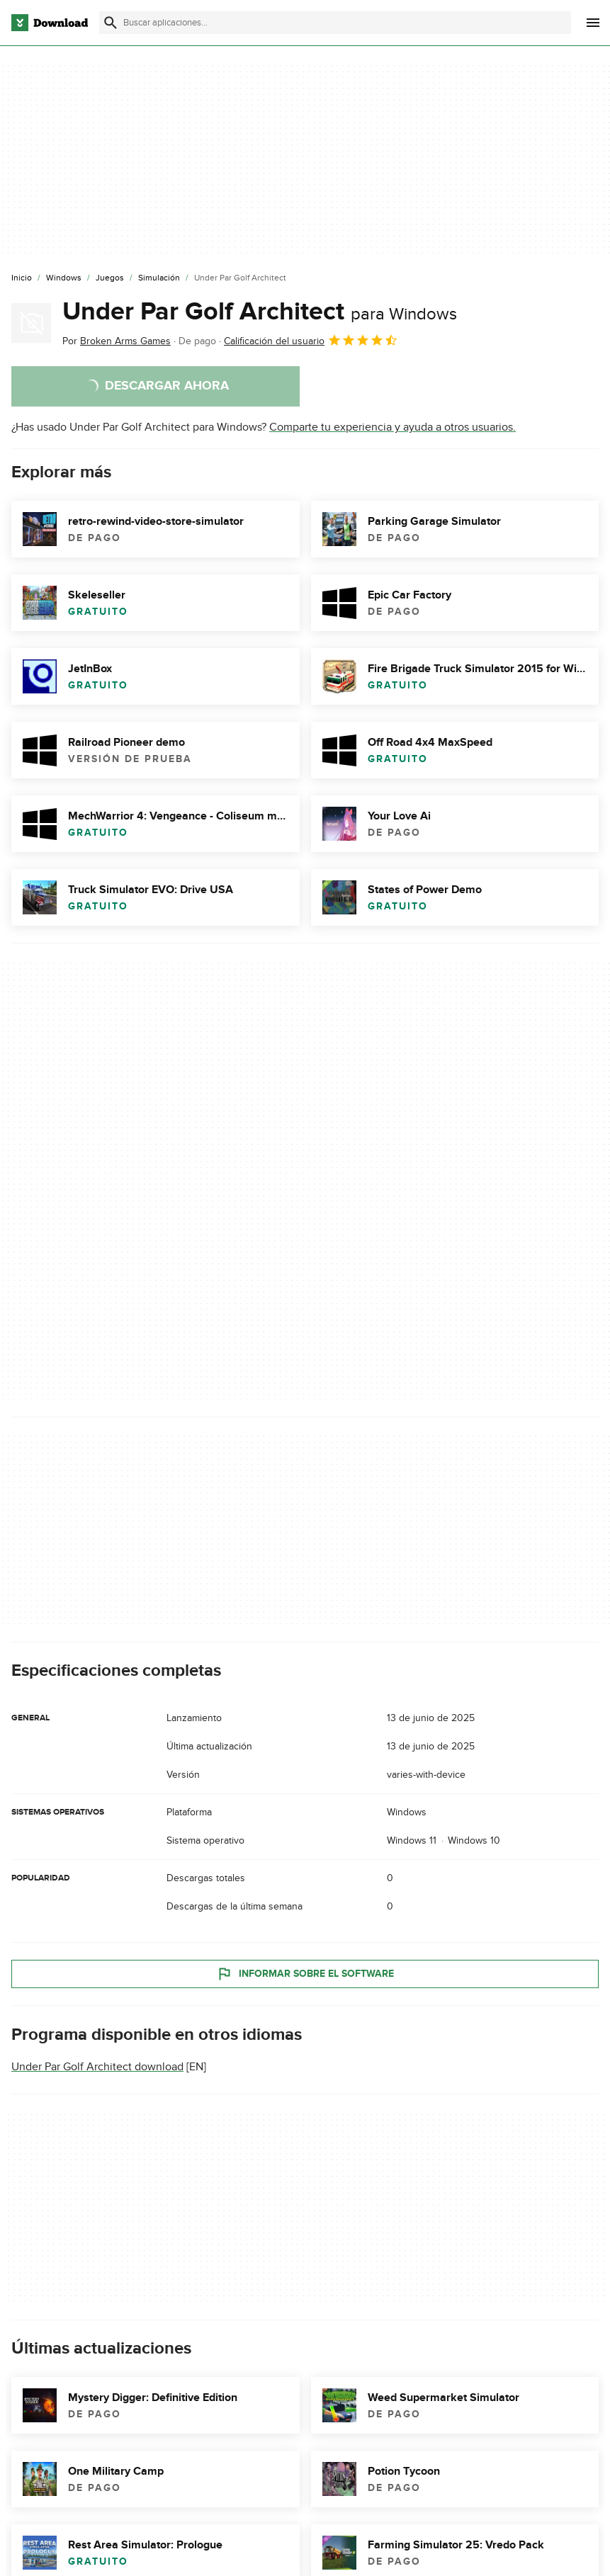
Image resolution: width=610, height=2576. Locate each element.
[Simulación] (159, 278)
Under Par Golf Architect (259, 311)
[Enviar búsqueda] (110, 22)
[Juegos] (110, 278)
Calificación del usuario (311, 340)
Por (116, 341)
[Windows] (63, 278)
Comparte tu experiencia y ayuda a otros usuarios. (392, 427)
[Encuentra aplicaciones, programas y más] (335, 22)
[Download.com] (49, 22)
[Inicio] (21, 278)
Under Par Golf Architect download (97, 2067)
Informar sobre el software (305, 1973)
